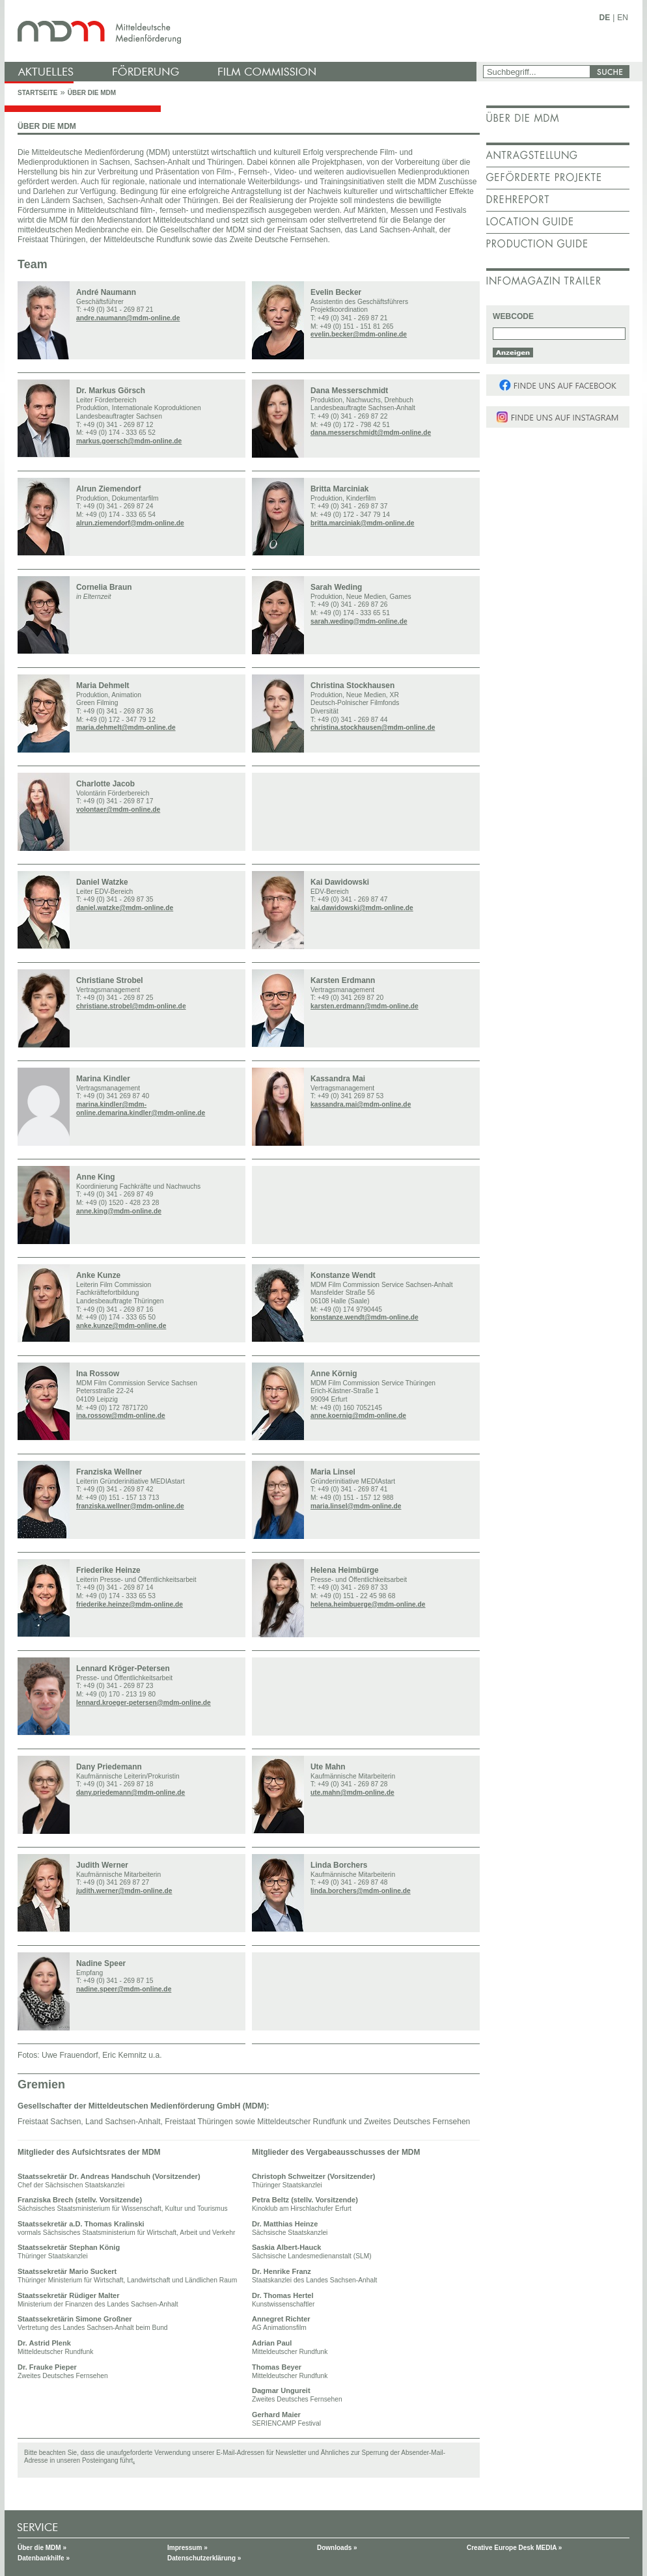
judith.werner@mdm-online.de (124, 1890)
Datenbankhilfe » (44, 2558)
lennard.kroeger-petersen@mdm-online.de (143, 1702)
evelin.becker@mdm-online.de (358, 334)
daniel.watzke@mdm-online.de (124, 907)
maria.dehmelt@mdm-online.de (126, 727)
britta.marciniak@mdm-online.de (362, 523)
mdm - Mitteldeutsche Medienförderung (242, 31)
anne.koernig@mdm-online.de (358, 1415)
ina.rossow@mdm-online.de (120, 1415)
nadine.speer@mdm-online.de (123, 1989)
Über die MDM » (42, 2547)
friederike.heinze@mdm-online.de (129, 1604)
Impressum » (187, 2547)
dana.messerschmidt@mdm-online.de (370, 432)
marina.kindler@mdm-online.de (155, 1112)
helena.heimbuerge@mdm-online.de (368, 1604)
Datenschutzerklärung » (204, 2558)
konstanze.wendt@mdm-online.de (364, 1317)
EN (622, 17)
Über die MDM (92, 92)
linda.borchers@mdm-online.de (360, 1890)
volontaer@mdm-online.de (118, 809)
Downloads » (337, 2547)
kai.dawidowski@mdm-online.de (361, 907)
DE (605, 17)
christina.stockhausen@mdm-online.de (372, 727)
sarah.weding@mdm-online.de (358, 621)
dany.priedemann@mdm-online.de (130, 1792)
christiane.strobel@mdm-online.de (131, 1006)
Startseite (37, 92)
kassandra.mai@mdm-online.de (360, 1104)
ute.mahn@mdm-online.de (352, 1792)
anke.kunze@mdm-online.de (121, 1325)
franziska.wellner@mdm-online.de (130, 1506)
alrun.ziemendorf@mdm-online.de (130, 523)
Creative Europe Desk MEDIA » (514, 2547)
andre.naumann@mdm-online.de (128, 318)
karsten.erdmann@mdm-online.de (364, 1006)
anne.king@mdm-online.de (118, 1211)
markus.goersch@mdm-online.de (129, 441)
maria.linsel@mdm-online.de (356, 1506)
